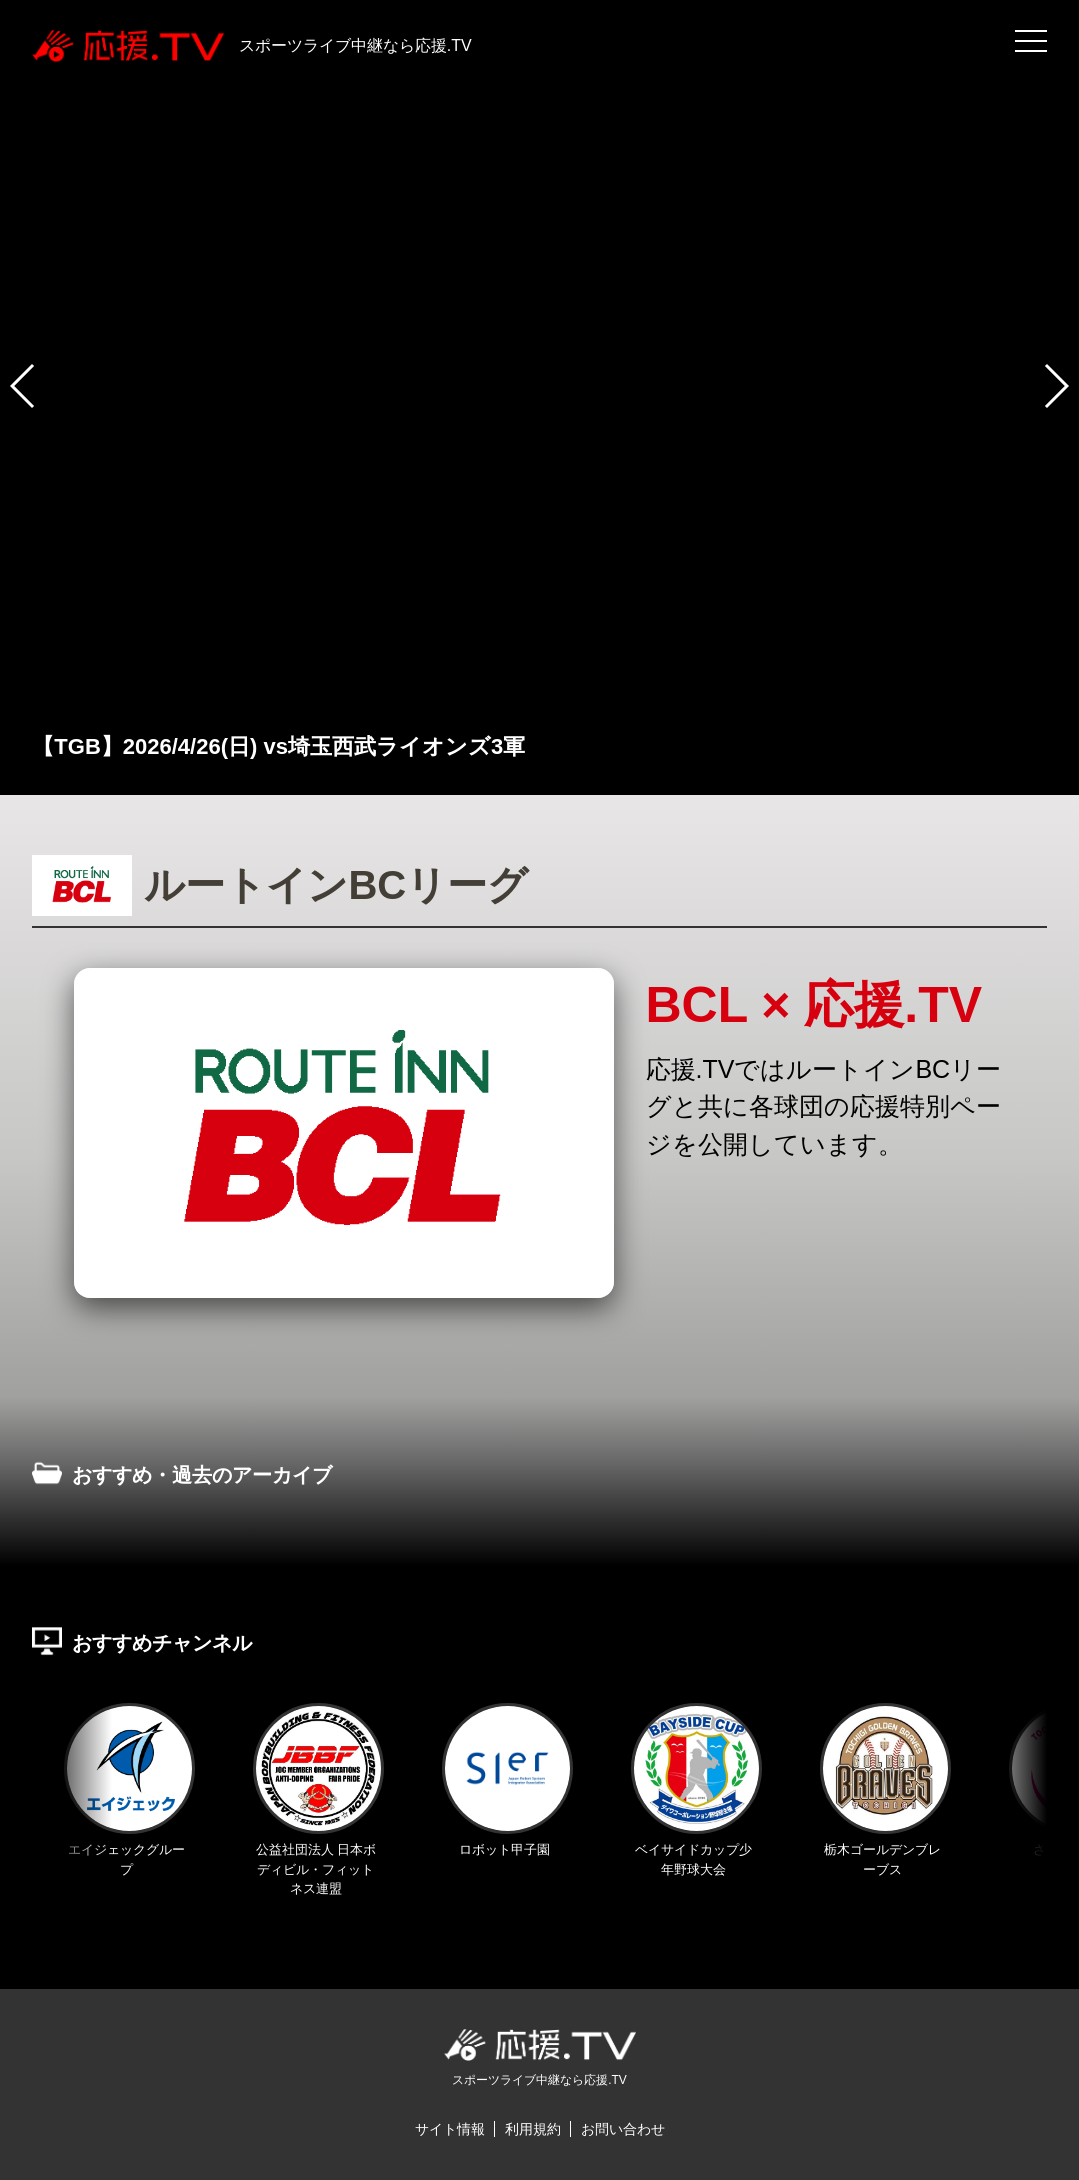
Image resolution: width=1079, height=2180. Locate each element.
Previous (34, 1506)
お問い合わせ (623, 2129)
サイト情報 (450, 2129)
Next (1045, 1506)
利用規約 (533, 2129)
